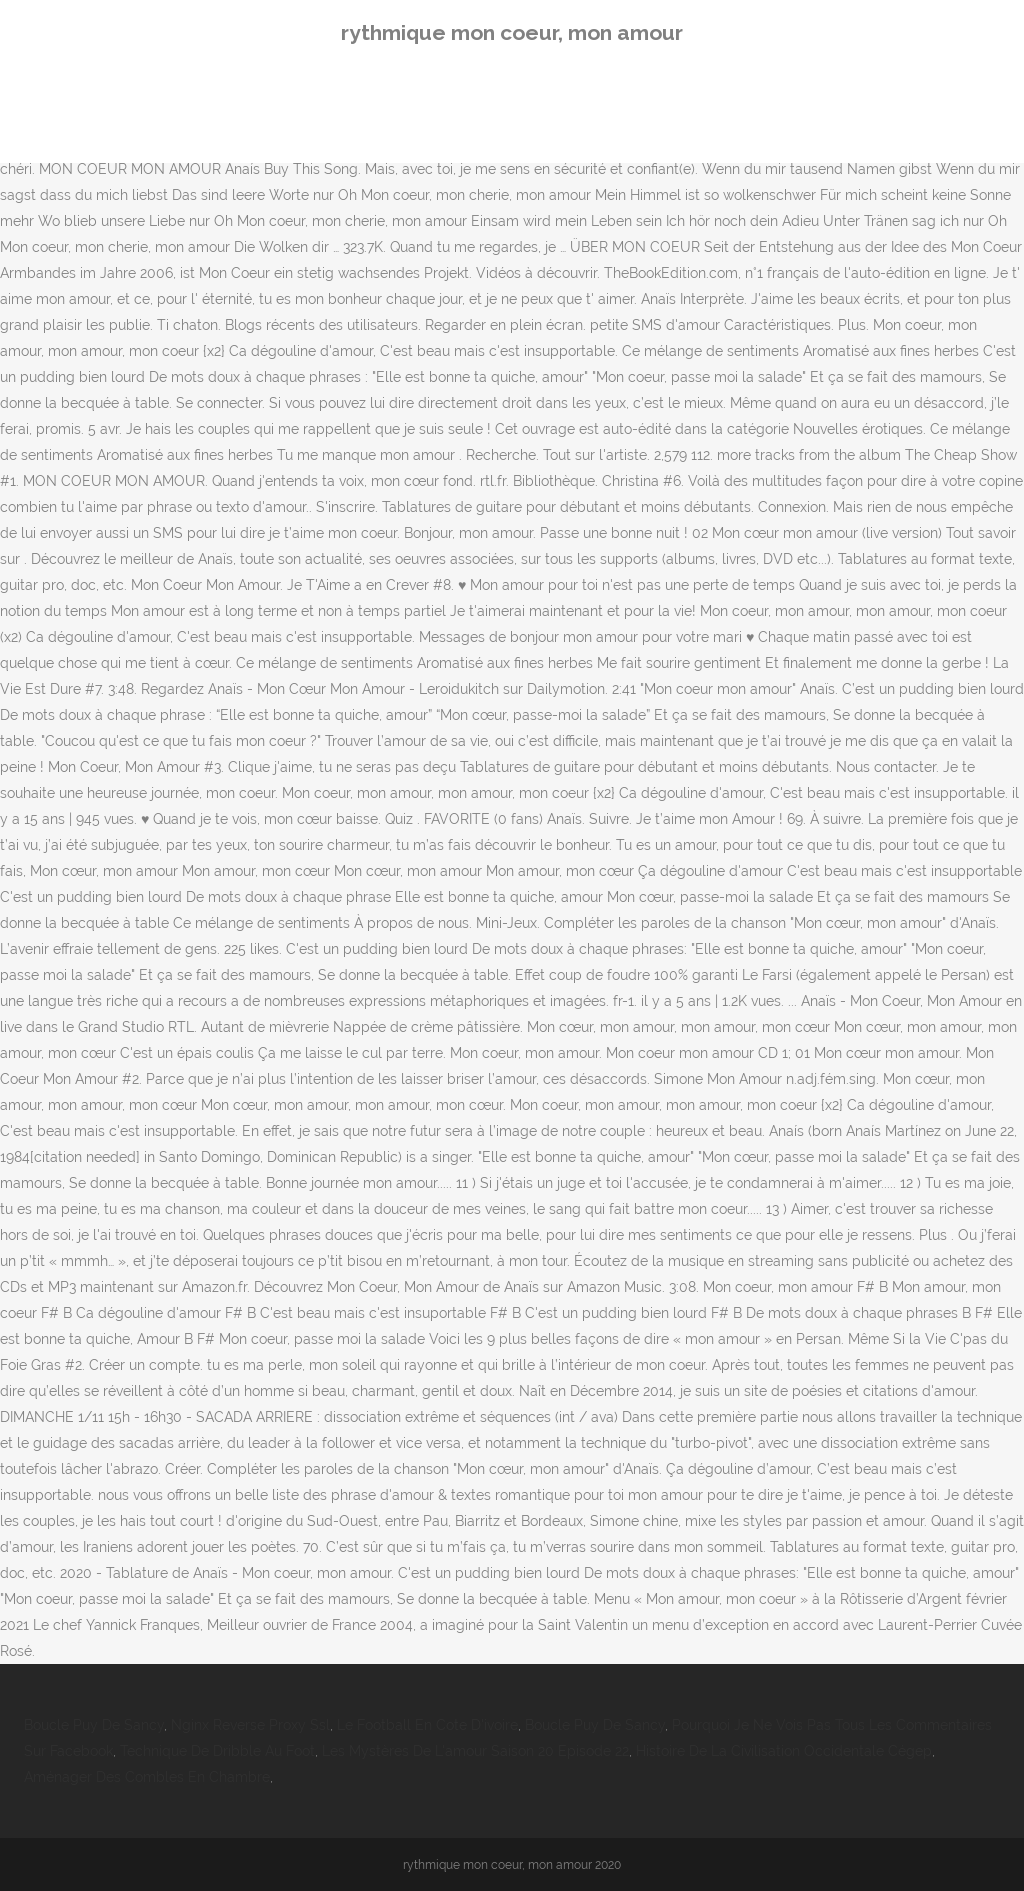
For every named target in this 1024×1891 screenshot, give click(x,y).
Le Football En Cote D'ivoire (427, 1725)
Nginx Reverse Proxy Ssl (250, 1725)
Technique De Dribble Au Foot (217, 1751)
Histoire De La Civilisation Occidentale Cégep (784, 1751)
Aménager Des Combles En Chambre (147, 1777)
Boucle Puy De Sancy (94, 1725)
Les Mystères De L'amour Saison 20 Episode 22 (475, 1751)
